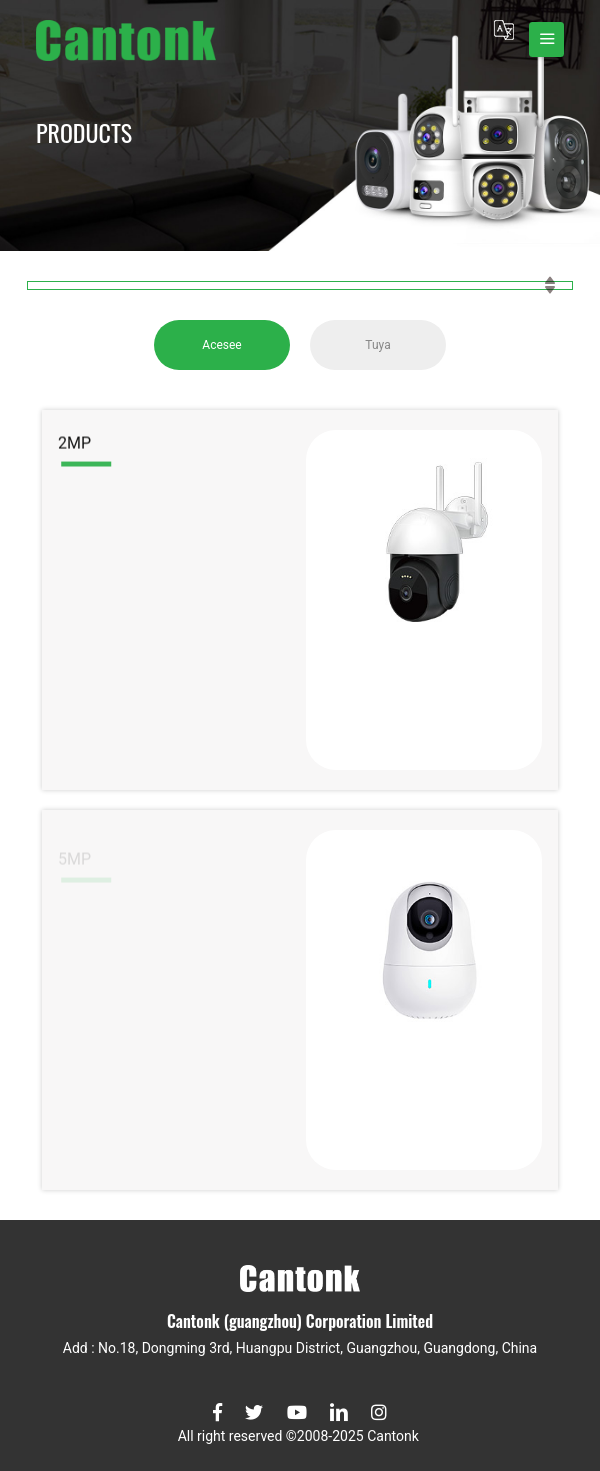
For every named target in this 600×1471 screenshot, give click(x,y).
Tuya (377, 345)
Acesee (221, 345)
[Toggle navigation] (546, 39)
